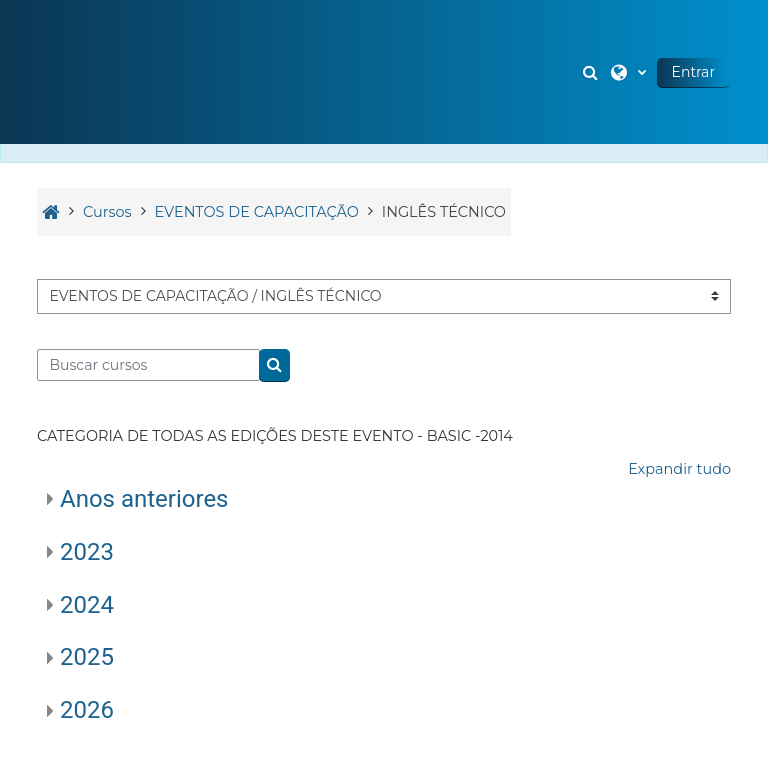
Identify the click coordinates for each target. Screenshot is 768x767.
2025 (87, 657)
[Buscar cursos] (148, 365)
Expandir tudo (679, 469)
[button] (593, 72)
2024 (87, 605)
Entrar (693, 72)
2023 (87, 552)
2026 (87, 710)
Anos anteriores (144, 499)
